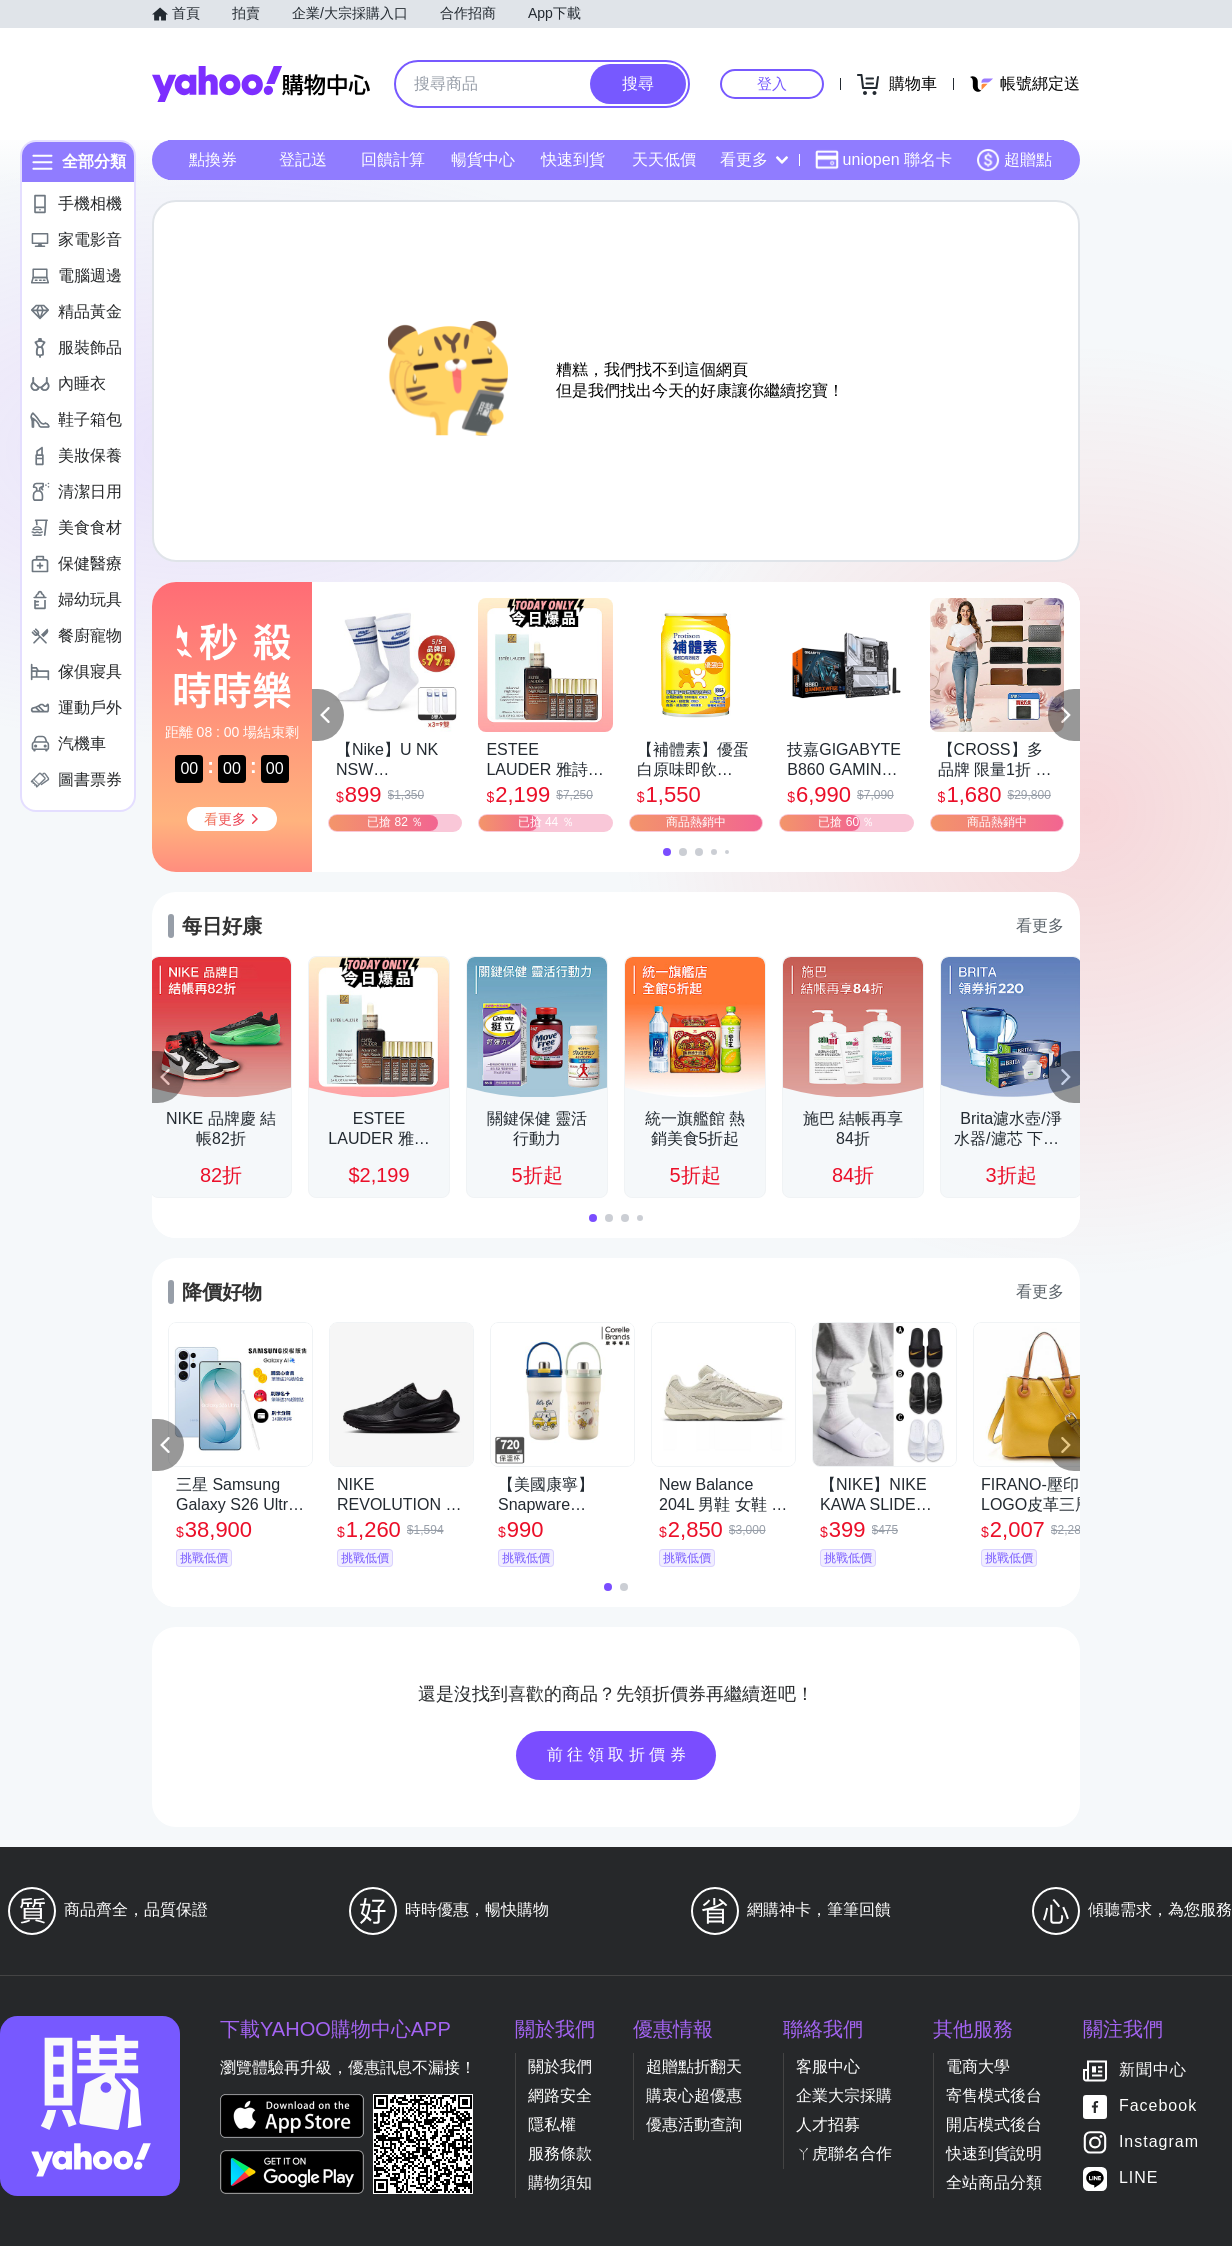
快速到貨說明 (994, 2153)
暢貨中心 (483, 159)
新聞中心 (1153, 2070)
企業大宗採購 (844, 2095)
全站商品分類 (994, 2182)
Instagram (1159, 2142)
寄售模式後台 (994, 2095)
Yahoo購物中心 (261, 84)
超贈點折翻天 (694, 2066)
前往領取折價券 (619, 1754)
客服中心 (828, 2066)
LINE (1139, 2178)
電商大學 (978, 2066)
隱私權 (552, 2124)
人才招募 (828, 2124)
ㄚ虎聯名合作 (844, 2153)
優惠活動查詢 (694, 2124)
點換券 (213, 159)
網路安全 (560, 2095)
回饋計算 (393, 159)
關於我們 (560, 2066)
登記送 (303, 159)
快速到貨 (573, 159)
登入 (772, 83)
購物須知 (560, 2182)
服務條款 (560, 2153)
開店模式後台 (994, 2124)
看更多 (754, 159)
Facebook (1158, 2106)
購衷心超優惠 (694, 2095)
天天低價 (664, 159)
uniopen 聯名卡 (883, 160)
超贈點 (1014, 160)
